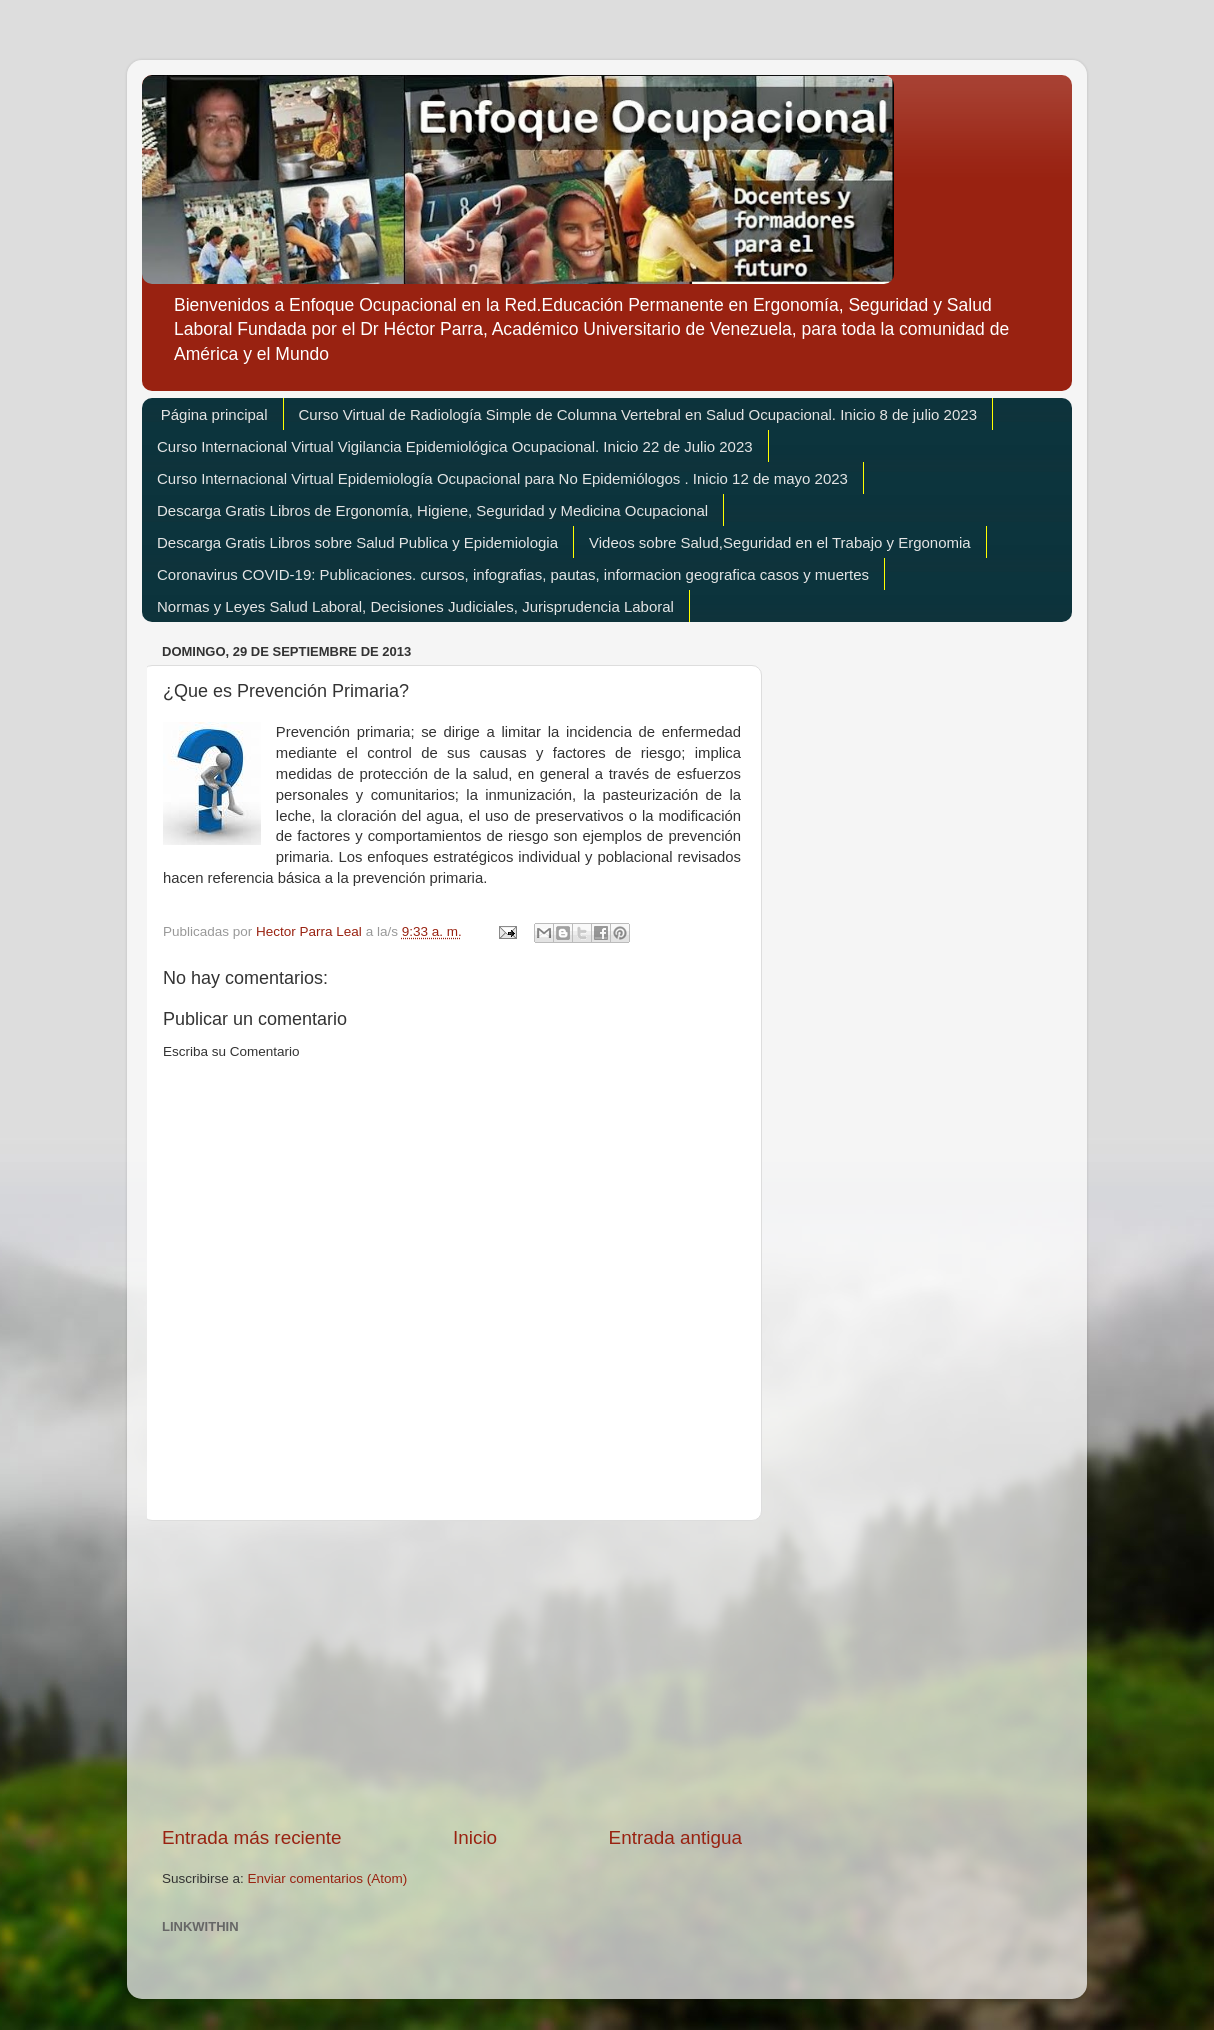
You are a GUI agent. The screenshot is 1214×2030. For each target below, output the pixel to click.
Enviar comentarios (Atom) (328, 1878)
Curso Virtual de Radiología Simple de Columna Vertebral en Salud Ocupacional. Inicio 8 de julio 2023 (638, 414)
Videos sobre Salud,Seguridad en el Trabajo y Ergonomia (780, 542)
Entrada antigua (675, 1837)
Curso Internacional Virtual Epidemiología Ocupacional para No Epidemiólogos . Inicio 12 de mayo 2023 (502, 478)
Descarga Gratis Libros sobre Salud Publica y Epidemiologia (357, 542)
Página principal (214, 414)
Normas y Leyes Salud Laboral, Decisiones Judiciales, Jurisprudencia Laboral (415, 606)
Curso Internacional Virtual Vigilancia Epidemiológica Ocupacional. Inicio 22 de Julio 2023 (455, 446)
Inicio (475, 1837)
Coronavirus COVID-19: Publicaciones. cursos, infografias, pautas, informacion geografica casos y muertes (513, 574)
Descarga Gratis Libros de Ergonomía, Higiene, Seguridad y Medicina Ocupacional (432, 510)
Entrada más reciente (252, 1837)
